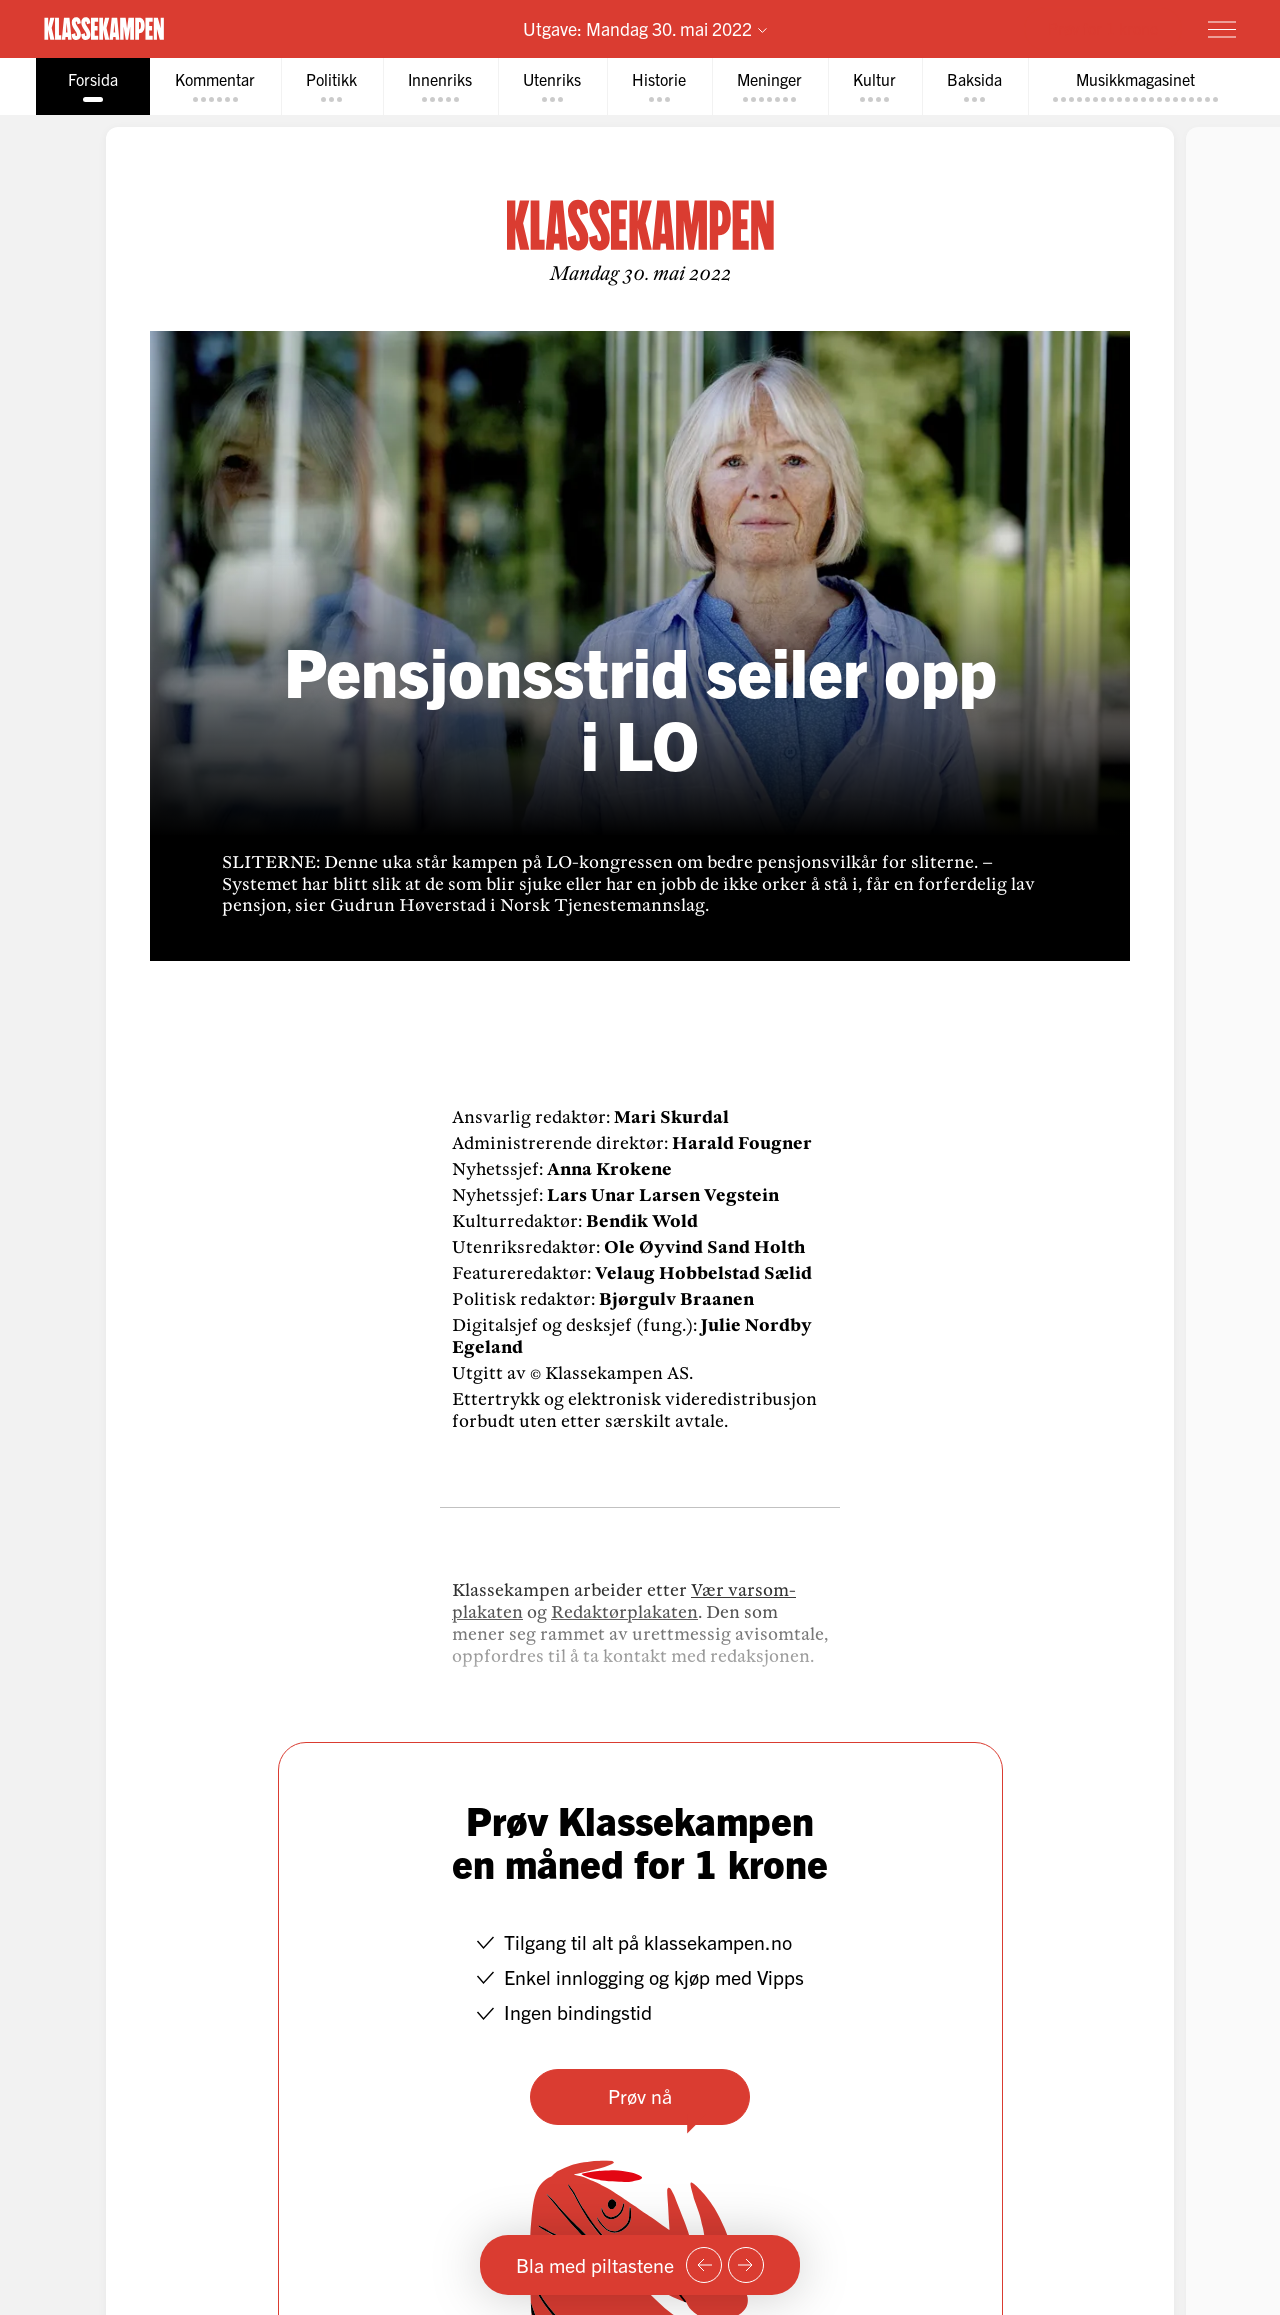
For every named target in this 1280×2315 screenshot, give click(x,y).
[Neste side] (746, 2265)
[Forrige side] (704, 2265)
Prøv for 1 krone (1103, 28)
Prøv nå (640, 2095)
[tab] (89, 86)
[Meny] (1222, 29)
